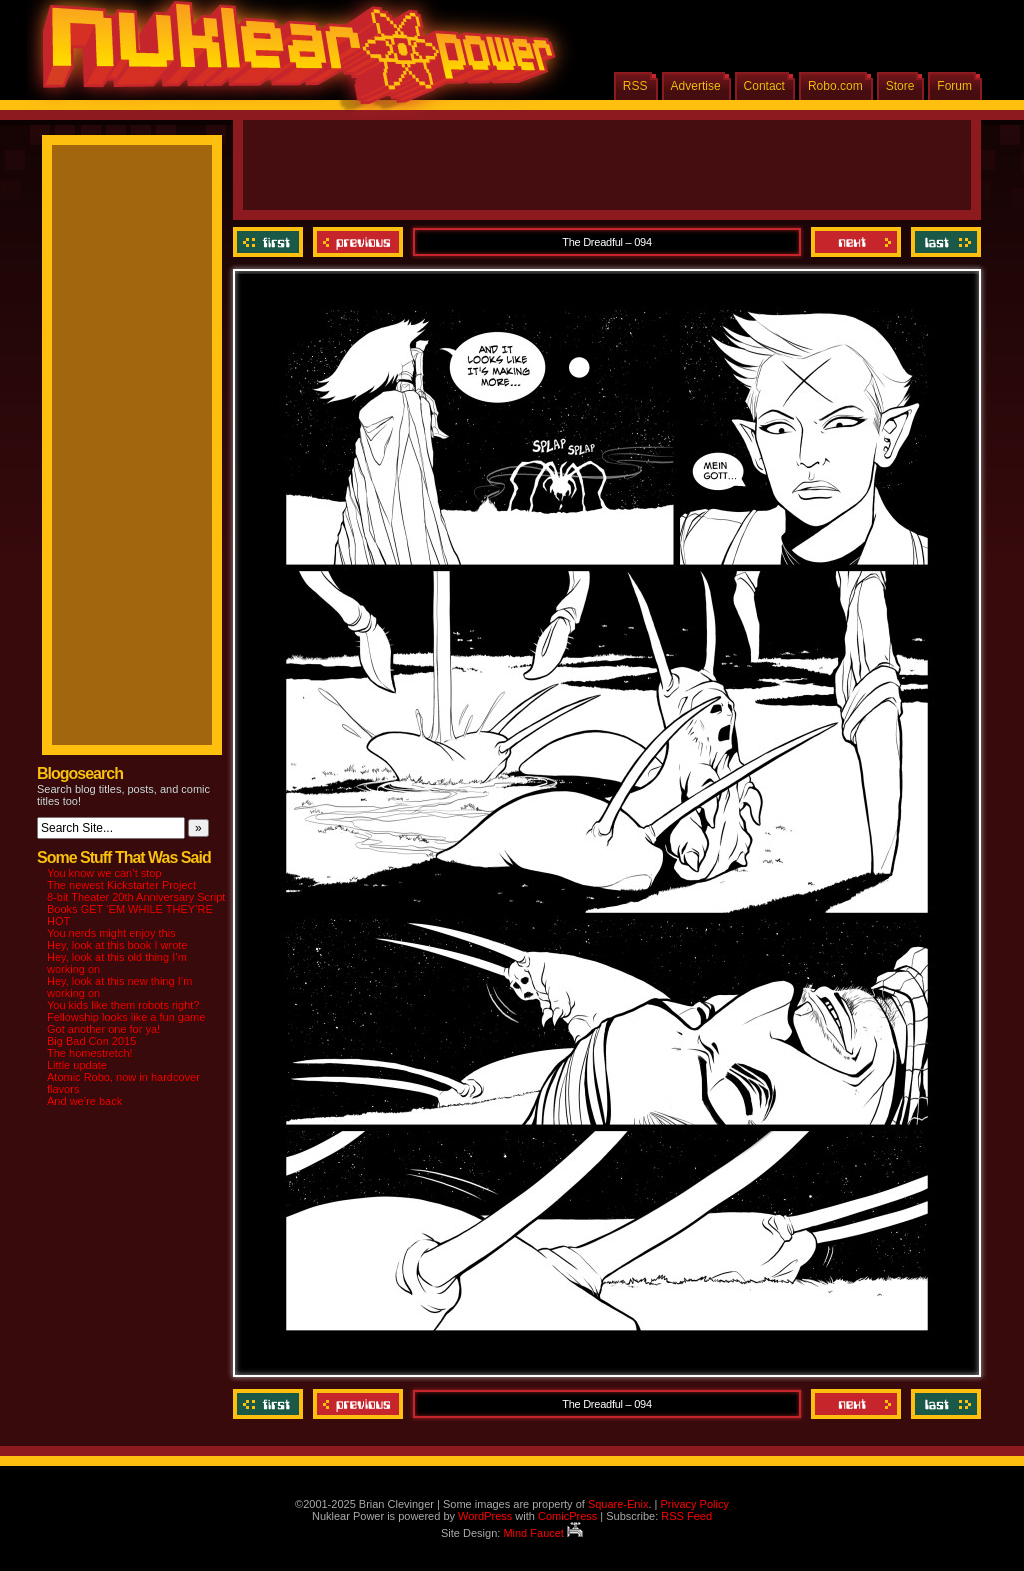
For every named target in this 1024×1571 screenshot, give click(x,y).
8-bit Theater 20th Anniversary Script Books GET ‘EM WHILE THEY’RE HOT (136, 909)
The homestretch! (90, 1053)
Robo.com (835, 86)
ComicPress (567, 1516)
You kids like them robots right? (123, 1005)
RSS (635, 86)
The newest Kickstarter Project (121, 885)
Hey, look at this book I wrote (117, 945)
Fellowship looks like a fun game (126, 1017)
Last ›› (943, 242)
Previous (358, 242)
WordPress (485, 1516)
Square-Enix (618, 1504)
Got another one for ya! (103, 1029)
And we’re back (84, 1101)
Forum (954, 86)
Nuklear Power (292, 60)
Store (900, 86)
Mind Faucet (543, 1533)
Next (856, 242)
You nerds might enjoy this (111, 933)
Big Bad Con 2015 (91, 1041)
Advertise (696, 86)
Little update (77, 1065)
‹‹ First (270, 242)
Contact (764, 86)
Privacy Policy (694, 1504)
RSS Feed (686, 1516)
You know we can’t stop (104, 873)
